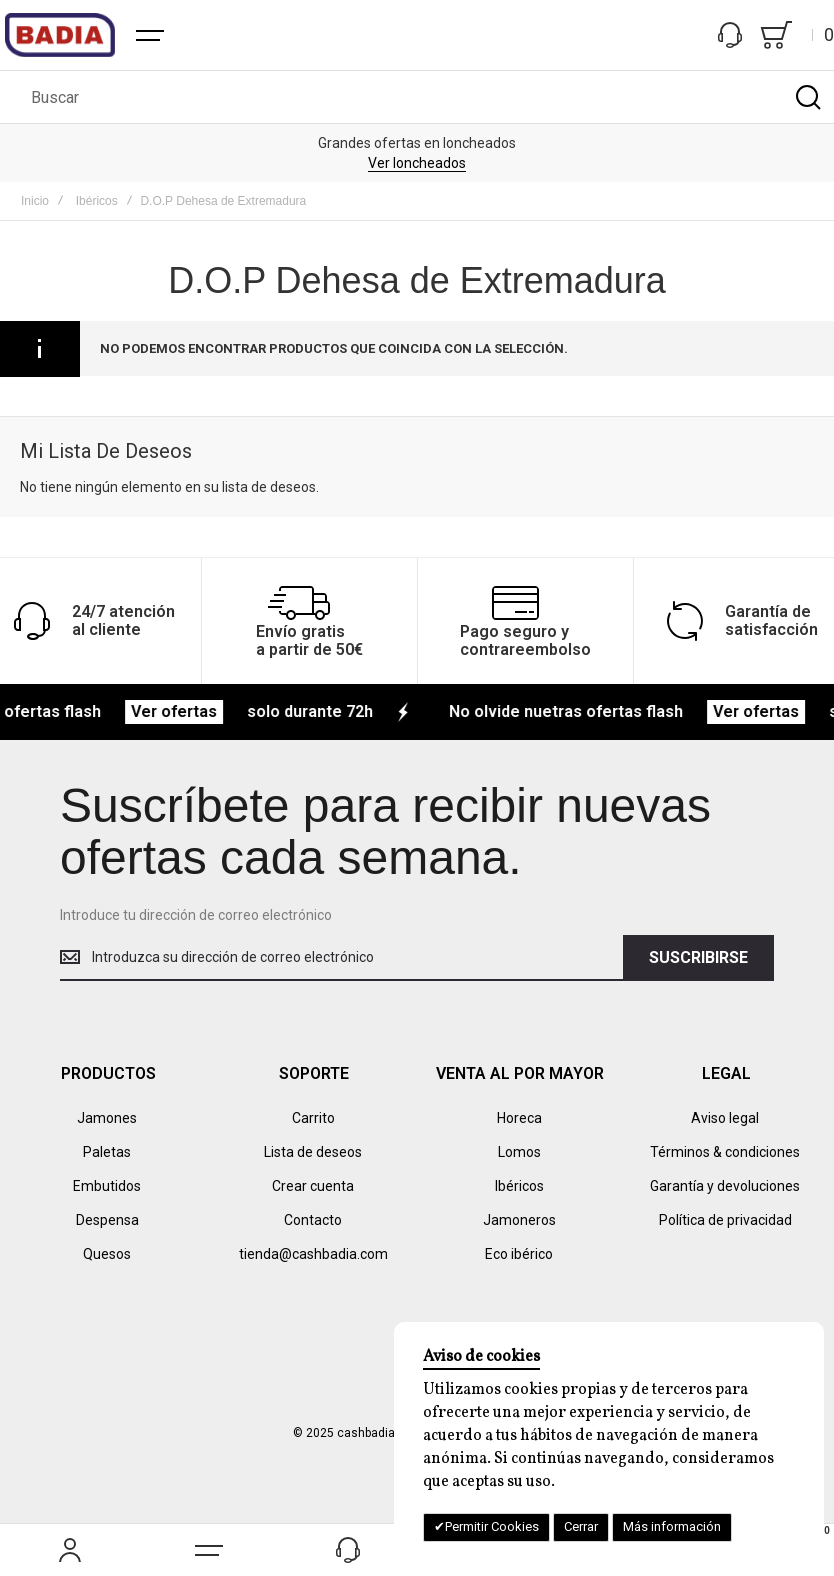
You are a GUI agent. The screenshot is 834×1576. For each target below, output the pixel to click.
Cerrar (581, 1526)
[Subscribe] (698, 958)
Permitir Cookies (492, 1526)
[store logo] (60, 35)
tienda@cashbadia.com (313, 1254)
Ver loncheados (417, 163)
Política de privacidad (725, 1220)
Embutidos (107, 1186)
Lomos (519, 1152)
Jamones (107, 1118)
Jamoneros (519, 1220)
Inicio (35, 201)
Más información (672, 1526)
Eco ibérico (519, 1254)
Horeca (519, 1118)
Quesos (107, 1254)
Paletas (107, 1152)
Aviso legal (725, 1118)
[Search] (808, 97)
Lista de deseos (313, 1152)
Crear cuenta (313, 1186)
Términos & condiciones (725, 1152)
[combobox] (417, 97)
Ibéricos (97, 201)
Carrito (313, 1118)
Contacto (313, 1220)
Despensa (107, 1220)
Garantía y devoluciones (725, 1186)
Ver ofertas (191, 711)
